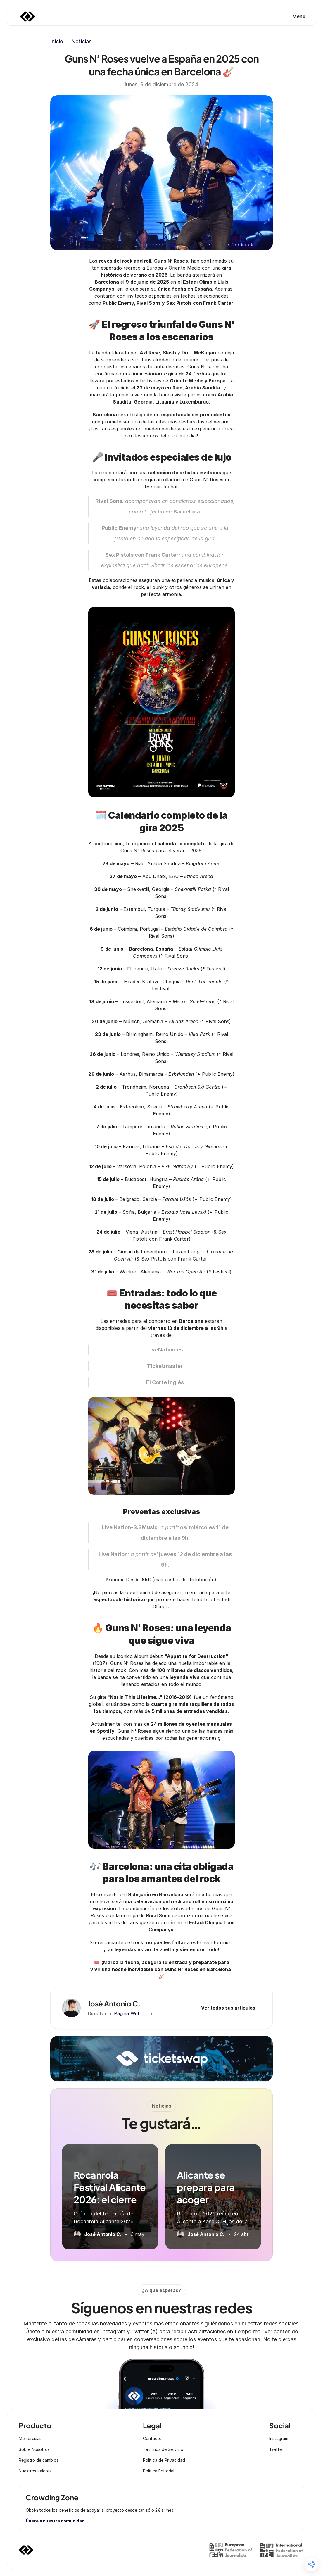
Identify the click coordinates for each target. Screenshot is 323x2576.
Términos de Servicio (163, 2449)
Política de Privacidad (164, 2460)
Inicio (56, 41)
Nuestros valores (35, 2470)
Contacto (152, 2438)
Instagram (278, 2438)
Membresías (30, 2438)
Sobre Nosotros (34, 2449)
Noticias (81, 41)
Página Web (127, 2013)
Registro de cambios (38, 2460)
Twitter (276, 2449)
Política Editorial (158, 2470)
